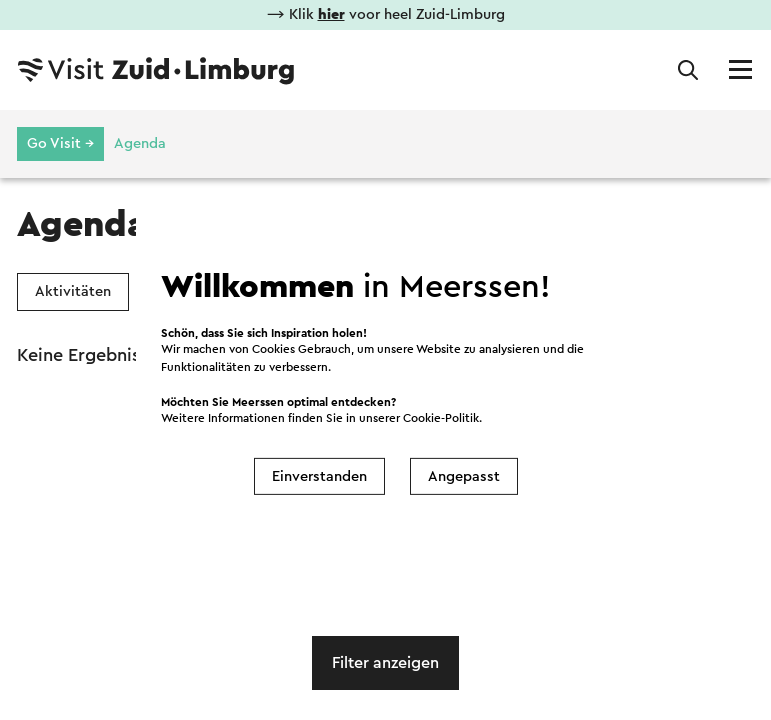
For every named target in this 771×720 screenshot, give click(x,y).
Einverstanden (319, 476)
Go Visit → (60, 143)
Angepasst (464, 476)
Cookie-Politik (441, 418)
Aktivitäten (73, 291)
